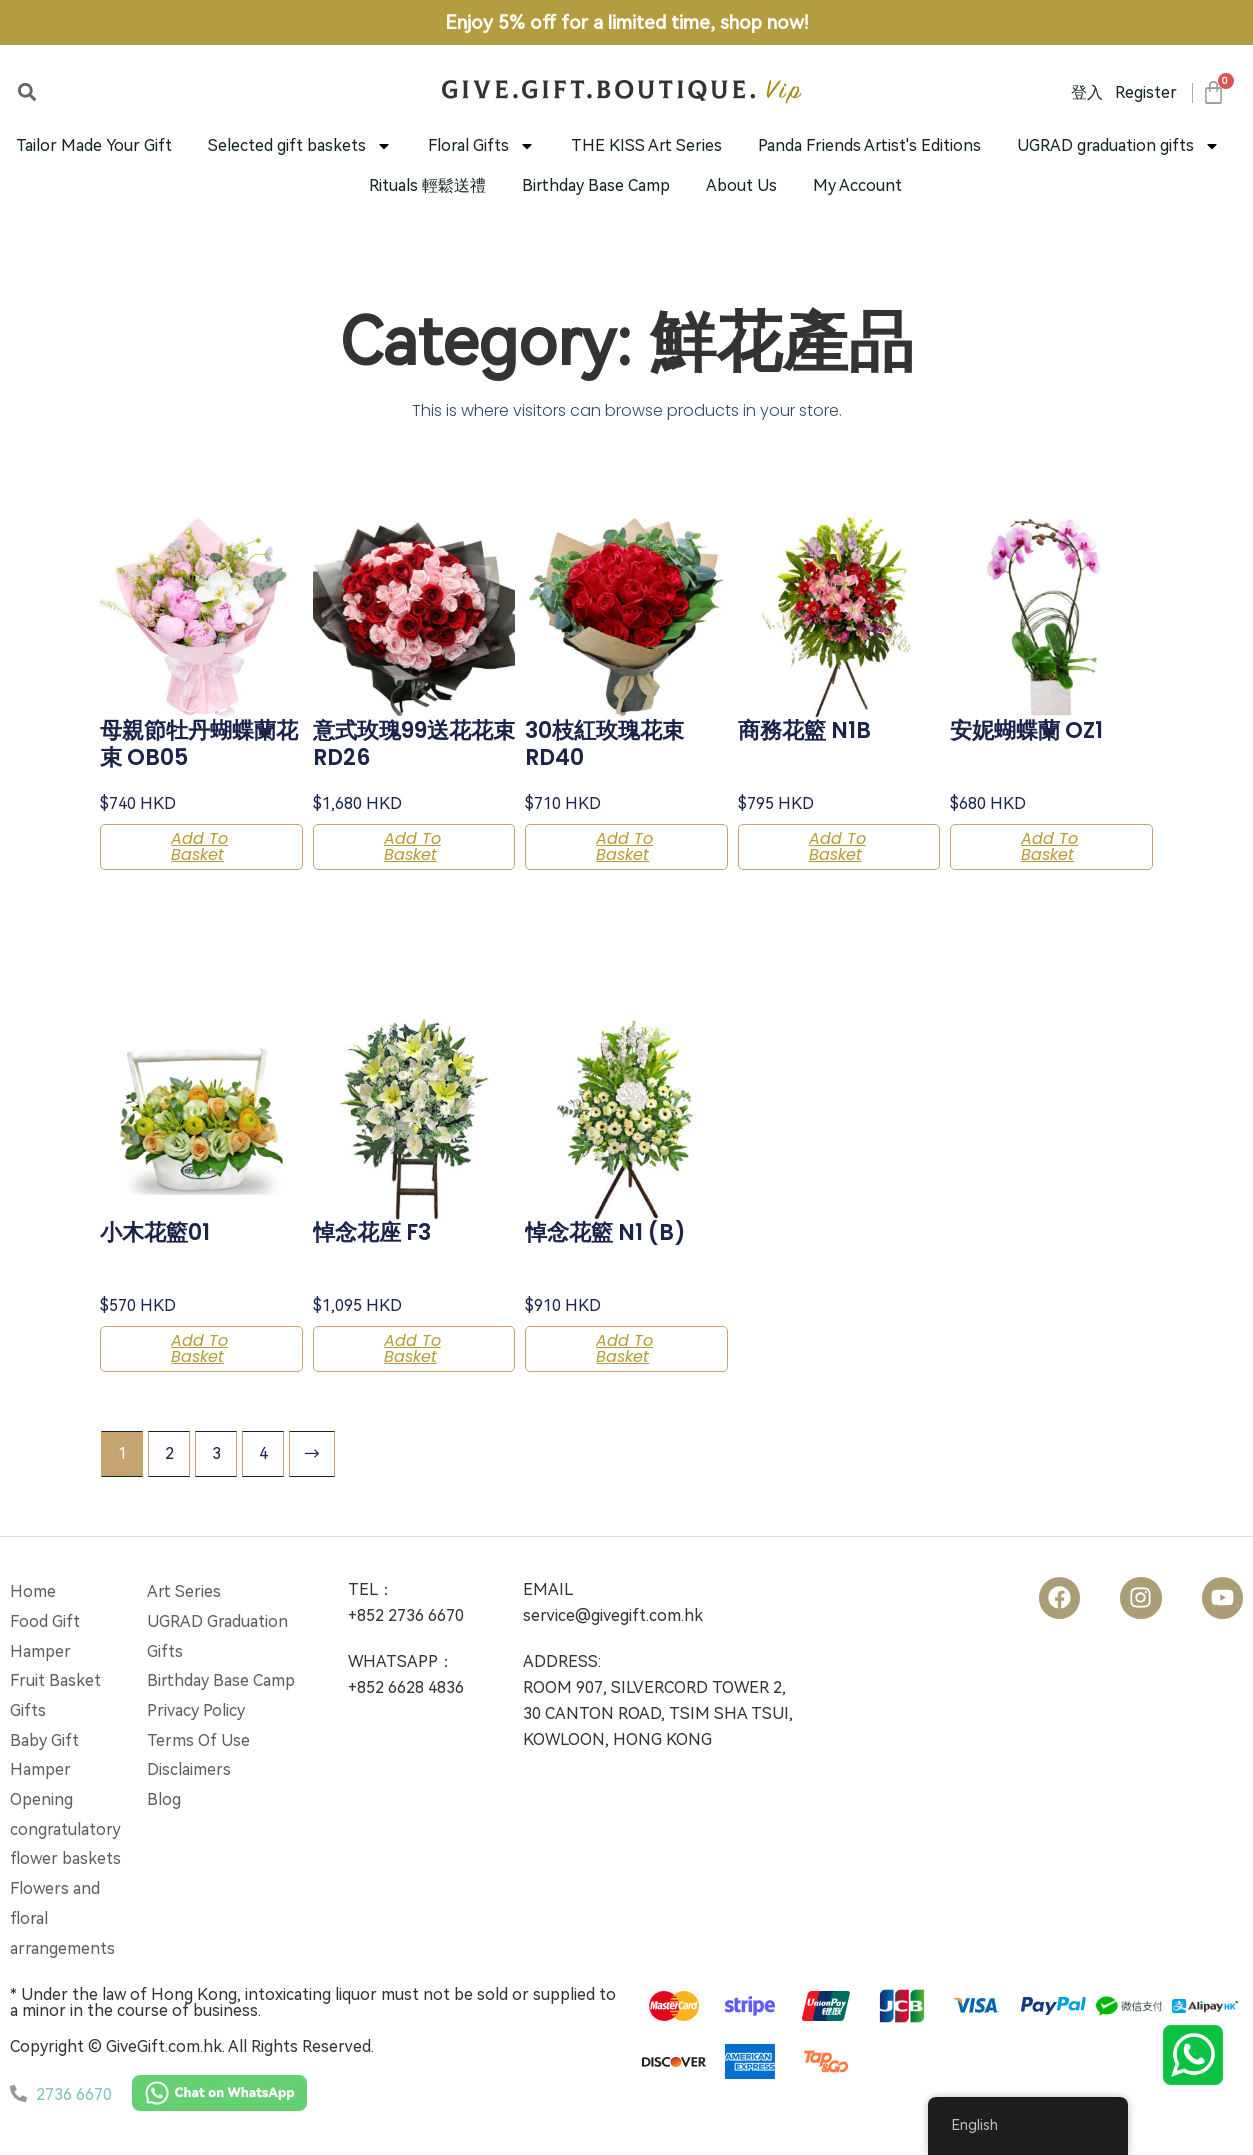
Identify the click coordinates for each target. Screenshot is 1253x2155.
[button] (26, 91)
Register (1146, 92)
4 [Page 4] (263, 1453)
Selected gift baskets (300, 146)
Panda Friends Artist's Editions (869, 145)
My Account (857, 185)
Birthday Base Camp (596, 185)
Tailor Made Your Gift (94, 145)
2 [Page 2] (169, 1453)
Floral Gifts (481, 146)
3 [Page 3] (216, 1453)
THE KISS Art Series (646, 145)
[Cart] (1212, 92)
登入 (1087, 92)
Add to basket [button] (199, 846)
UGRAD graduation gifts (1118, 146)
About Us (741, 185)
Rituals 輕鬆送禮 (427, 185)
